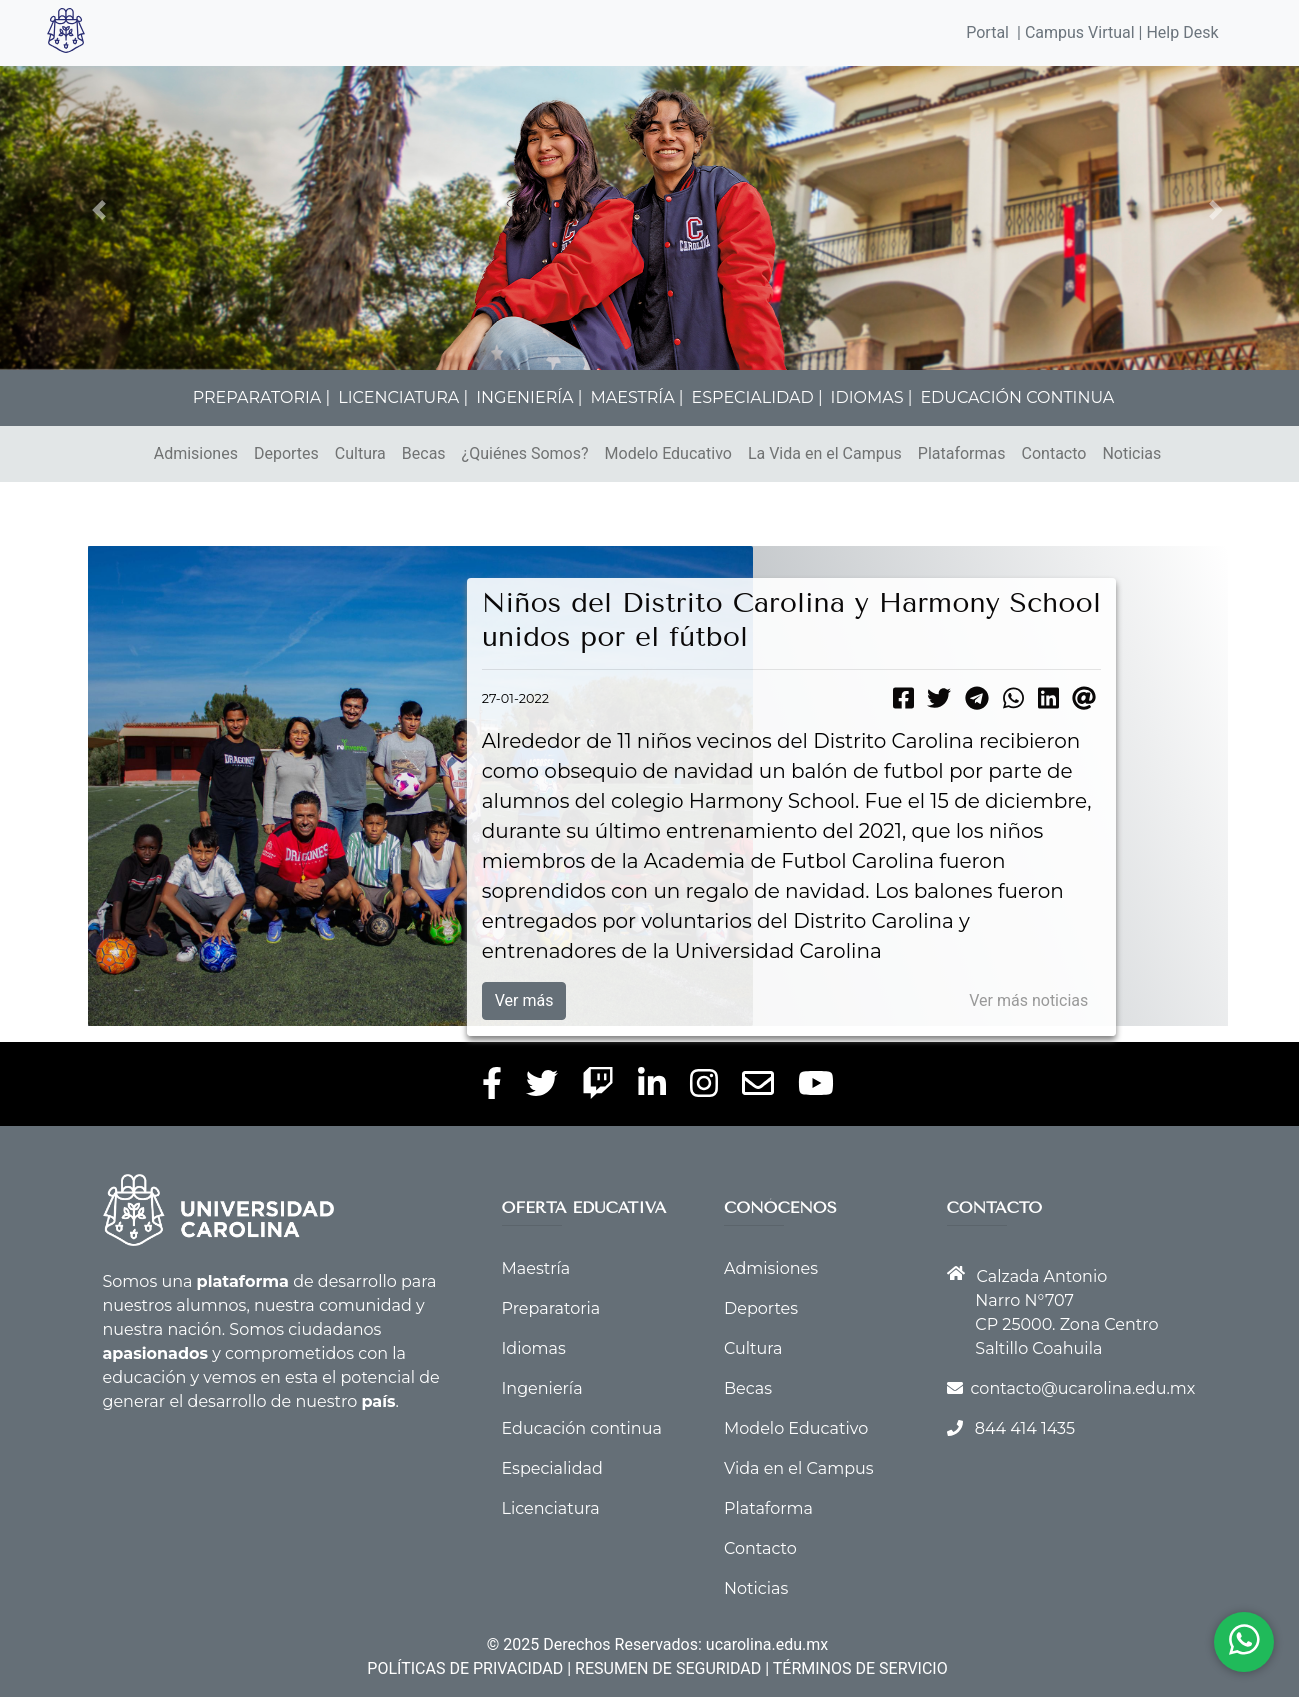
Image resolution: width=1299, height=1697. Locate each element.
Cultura (360, 453)
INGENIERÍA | (529, 397)
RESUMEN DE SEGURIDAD (668, 1668)
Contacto (1054, 453)
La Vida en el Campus (825, 453)
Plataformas (962, 453)
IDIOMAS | (872, 397)
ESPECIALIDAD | (757, 397)
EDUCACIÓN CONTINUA (1017, 397)
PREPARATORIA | (262, 397)
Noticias (1131, 453)
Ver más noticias (1028, 1000)
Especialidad (552, 1468)
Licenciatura (551, 1508)
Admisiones (196, 453)
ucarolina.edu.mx (767, 1644)
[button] (98, 210)
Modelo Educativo (668, 453)
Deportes (286, 453)
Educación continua (582, 1428)
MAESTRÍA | (636, 397)
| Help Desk (1177, 32)
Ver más (524, 1000)
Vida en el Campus (799, 1468)
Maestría (536, 1268)
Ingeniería (542, 1388)
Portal (987, 32)
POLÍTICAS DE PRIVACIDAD (465, 1668)
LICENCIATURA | (403, 397)
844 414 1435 (1025, 1428)
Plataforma (768, 1508)
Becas (424, 453)
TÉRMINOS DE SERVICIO (860, 1668)
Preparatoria (551, 1308)
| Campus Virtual (1076, 32)
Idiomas (534, 1348)
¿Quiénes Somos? (525, 453)
